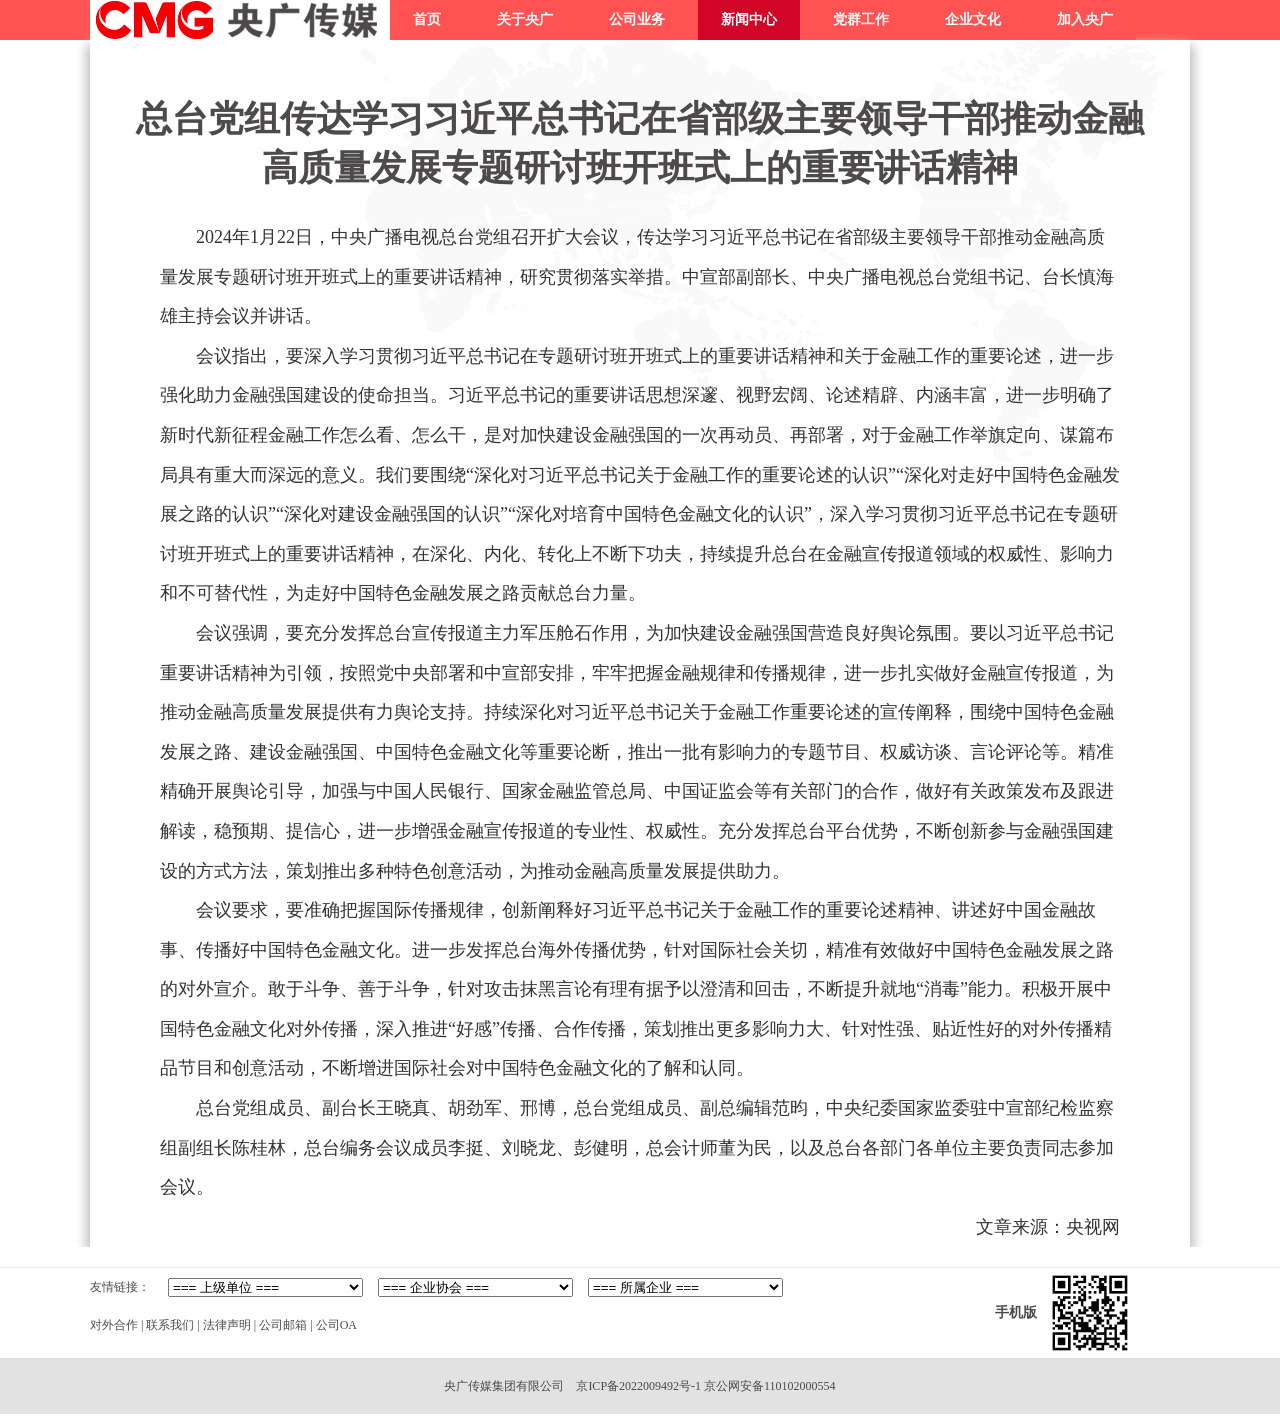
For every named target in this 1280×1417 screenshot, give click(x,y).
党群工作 (861, 19)
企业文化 (973, 19)
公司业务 (637, 19)
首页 (427, 19)
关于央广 (525, 19)
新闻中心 (749, 19)
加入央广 (1085, 19)
